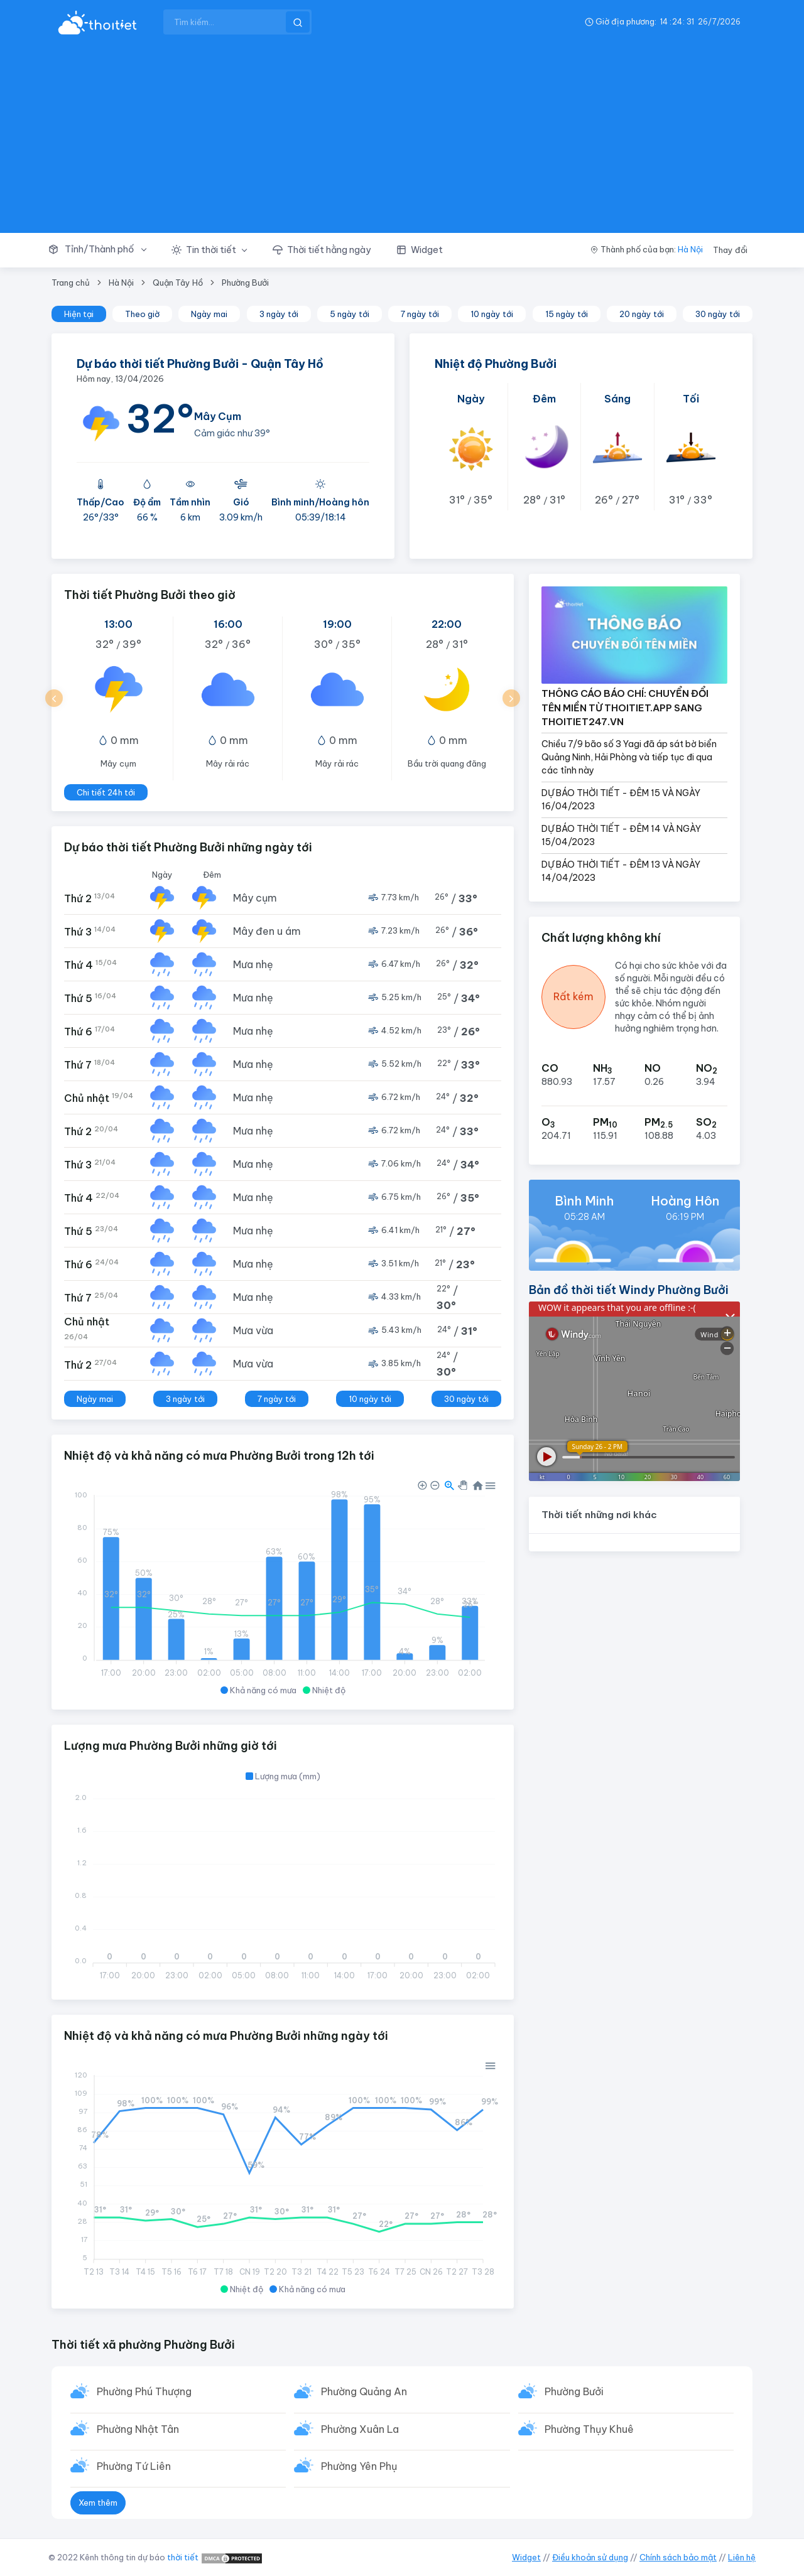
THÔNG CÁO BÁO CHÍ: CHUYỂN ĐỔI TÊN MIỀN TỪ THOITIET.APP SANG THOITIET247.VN (625, 707)
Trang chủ (71, 283)
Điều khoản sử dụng (590, 2557)
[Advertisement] (402, 138)
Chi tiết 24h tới (106, 792)
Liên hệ (742, 2557)
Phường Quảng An (364, 2391)
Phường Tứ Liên (134, 2466)
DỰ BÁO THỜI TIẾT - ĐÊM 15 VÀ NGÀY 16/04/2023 (620, 799)
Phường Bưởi (245, 283)
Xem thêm (98, 2503)
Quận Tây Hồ (178, 283)
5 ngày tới (349, 314)
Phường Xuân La (360, 2429)
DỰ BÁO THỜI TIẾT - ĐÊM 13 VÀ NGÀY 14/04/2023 (620, 871)
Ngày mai (209, 314)
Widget (526, 2557)
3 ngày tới (278, 314)
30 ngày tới (717, 314)
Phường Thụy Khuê (589, 2429)
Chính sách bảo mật (678, 2557)
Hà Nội (690, 249)
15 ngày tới (566, 314)
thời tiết (182, 2557)
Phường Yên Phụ (359, 2466)
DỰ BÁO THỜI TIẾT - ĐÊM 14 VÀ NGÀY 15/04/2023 (621, 835)
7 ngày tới (420, 314)
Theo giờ (142, 314)
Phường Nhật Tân (138, 2429)
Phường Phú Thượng (144, 2391)
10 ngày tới (491, 314)
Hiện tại (79, 314)
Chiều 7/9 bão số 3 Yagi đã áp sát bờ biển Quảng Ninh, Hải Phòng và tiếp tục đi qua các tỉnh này (629, 757)
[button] (103, 250)
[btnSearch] (298, 22)
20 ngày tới (641, 314)
